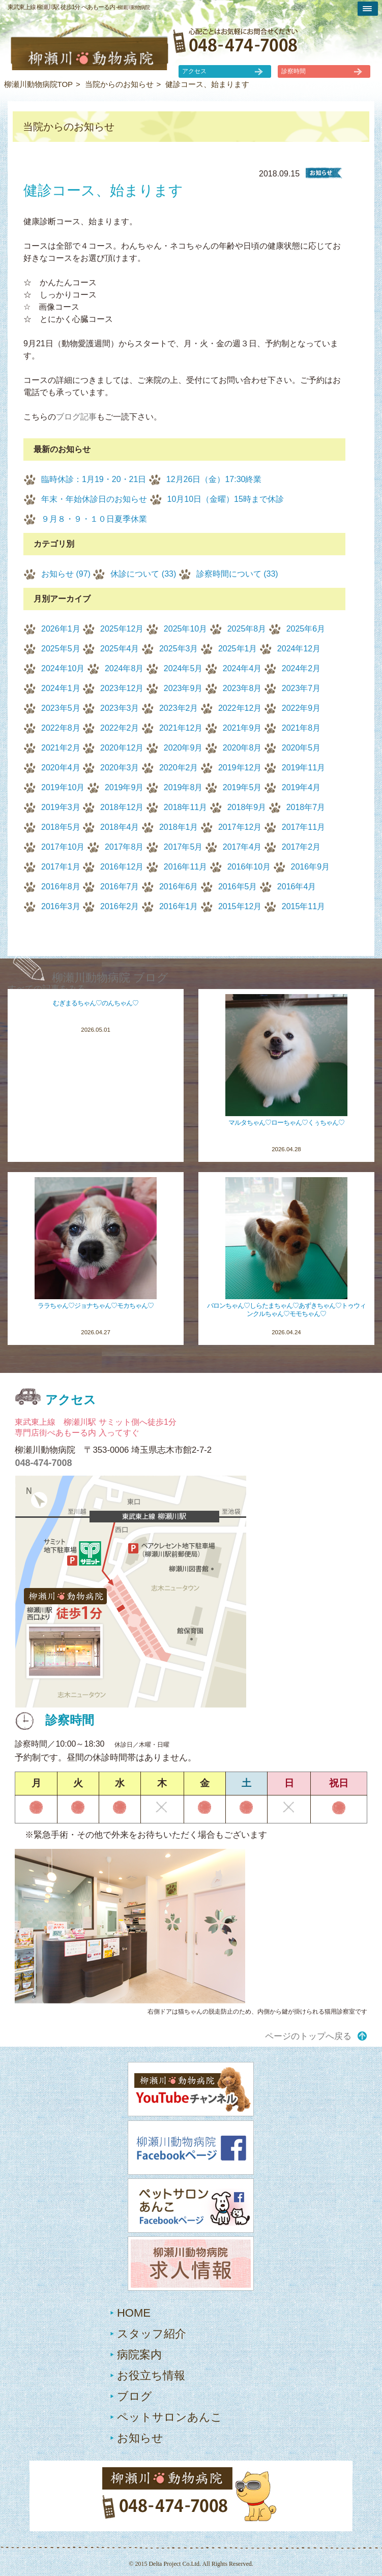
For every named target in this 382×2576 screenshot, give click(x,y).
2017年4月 (242, 847)
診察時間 (293, 71)
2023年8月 (242, 688)
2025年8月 (247, 628)
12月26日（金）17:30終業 (214, 479)
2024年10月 (62, 668)
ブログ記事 (76, 416)
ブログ (134, 2396)
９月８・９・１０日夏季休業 (94, 519)
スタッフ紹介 (151, 2333)
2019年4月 (301, 787)
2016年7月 (119, 886)
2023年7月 (301, 688)
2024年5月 (183, 668)
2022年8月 (60, 728)
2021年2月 (60, 747)
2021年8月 (301, 728)
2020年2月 (178, 767)
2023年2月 (178, 708)
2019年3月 (60, 807)
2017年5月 (183, 847)
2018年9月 (247, 807)
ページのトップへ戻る (308, 2036)
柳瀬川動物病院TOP (38, 84)
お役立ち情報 (151, 2375)
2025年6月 (306, 628)
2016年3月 (60, 906)
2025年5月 (60, 648)
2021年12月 (180, 728)
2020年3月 (119, 767)
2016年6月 (178, 886)
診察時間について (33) (237, 574)
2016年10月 (249, 866)
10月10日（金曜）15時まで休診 (225, 499)
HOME (134, 2313)
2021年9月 (242, 728)
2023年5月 (60, 708)
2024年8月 (124, 668)
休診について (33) (143, 574)
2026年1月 (60, 628)
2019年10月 (62, 787)
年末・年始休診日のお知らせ (94, 499)
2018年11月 (185, 807)
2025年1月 (237, 648)
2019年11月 (303, 767)
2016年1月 (178, 906)
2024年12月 (298, 648)
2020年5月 (301, 747)
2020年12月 (121, 747)
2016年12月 (121, 866)
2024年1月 (60, 688)
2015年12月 (239, 906)
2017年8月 (124, 847)
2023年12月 (121, 688)
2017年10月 (62, 847)
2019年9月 (124, 787)
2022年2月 (119, 728)
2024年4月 (242, 668)
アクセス (194, 71)
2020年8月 (242, 747)
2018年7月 (306, 807)
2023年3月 (119, 708)
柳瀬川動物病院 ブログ (110, 977)
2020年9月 (183, 747)
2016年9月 (310, 866)
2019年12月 (239, 767)
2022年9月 (301, 708)
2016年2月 (119, 906)
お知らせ (140, 2438)
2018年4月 (119, 827)
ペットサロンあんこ (169, 2417)
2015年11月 (303, 906)
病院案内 (139, 2354)
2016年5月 (237, 886)
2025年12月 (121, 628)
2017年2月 (301, 847)
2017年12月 (239, 827)
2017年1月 (60, 866)
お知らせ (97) (66, 574)
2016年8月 (60, 886)
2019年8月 (183, 787)
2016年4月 (296, 886)
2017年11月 (303, 827)
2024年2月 (301, 668)
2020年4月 (60, 767)
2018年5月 (60, 827)
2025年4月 (119, 648)
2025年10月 (185, 628)
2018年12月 (121, 807)
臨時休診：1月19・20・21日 (93, 479)
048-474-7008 (43, 1463)
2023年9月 (183, 688)
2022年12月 (239, 708)
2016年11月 (185, 866)
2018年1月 (178, 827)
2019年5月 (242, 787)
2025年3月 (178, 648)
